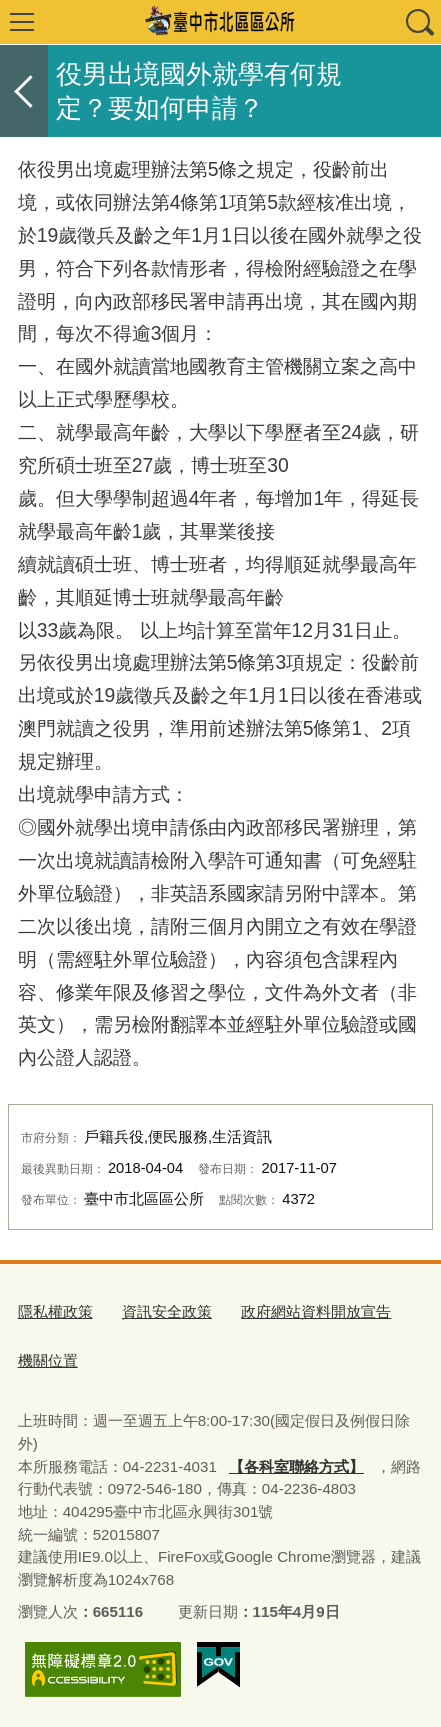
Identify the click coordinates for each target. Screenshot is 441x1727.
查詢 (419, 22)
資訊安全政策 (167, 1311)
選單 (22, 22)
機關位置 (48, 1360)
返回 (24, 91)
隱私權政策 (55, 1311)
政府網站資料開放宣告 (316, 1311)
